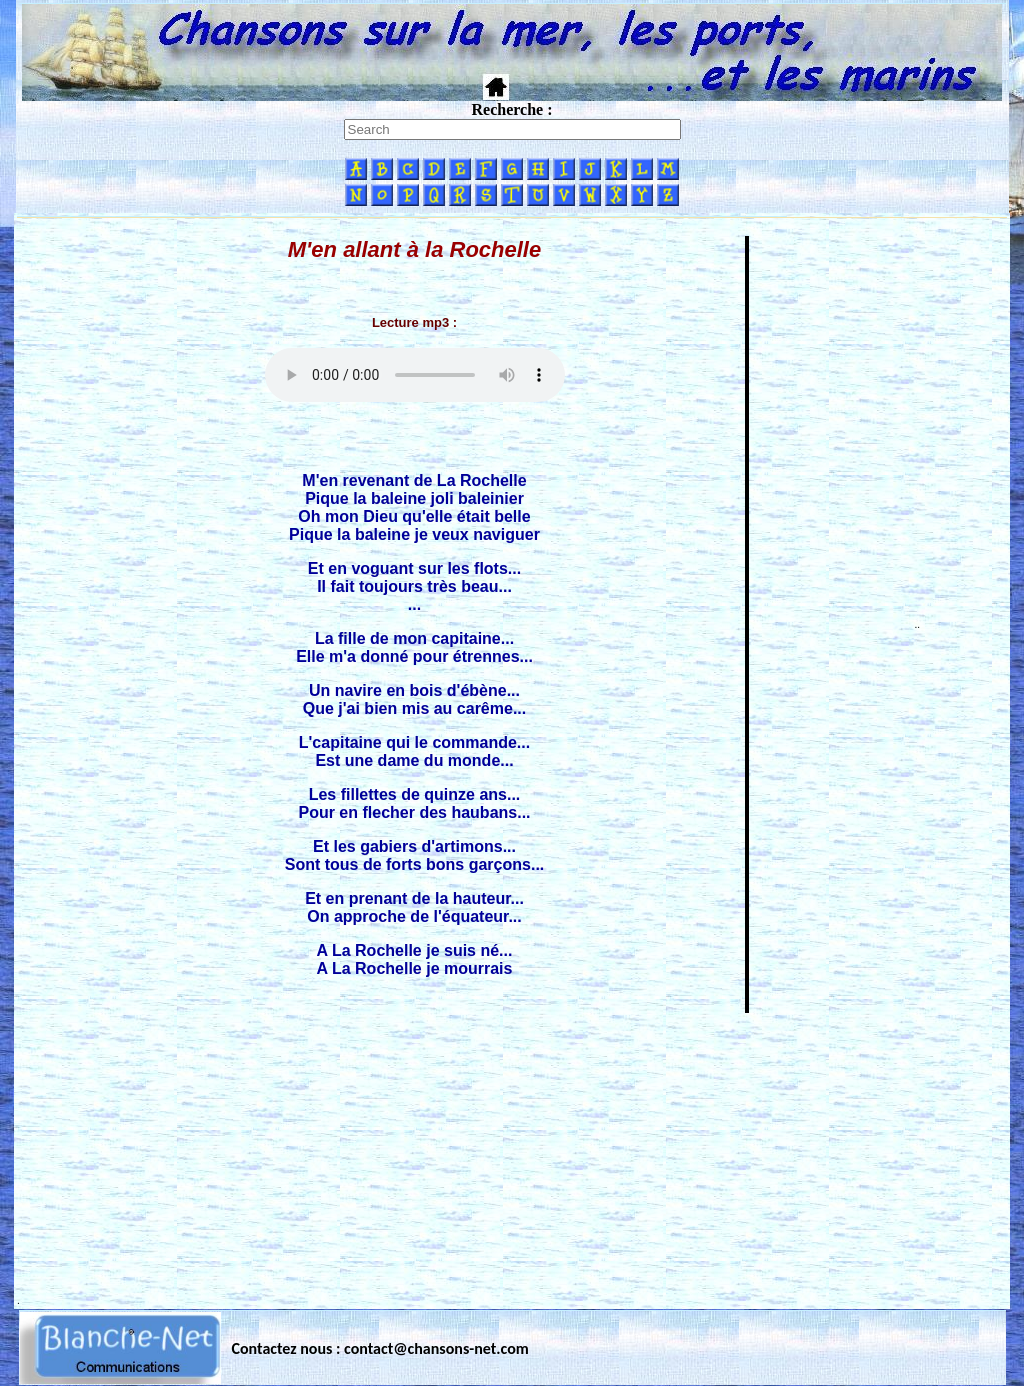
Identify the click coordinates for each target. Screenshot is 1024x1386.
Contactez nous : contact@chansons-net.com (380, 1348)
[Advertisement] (512, 1155)
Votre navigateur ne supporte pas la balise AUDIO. (415, 375)
